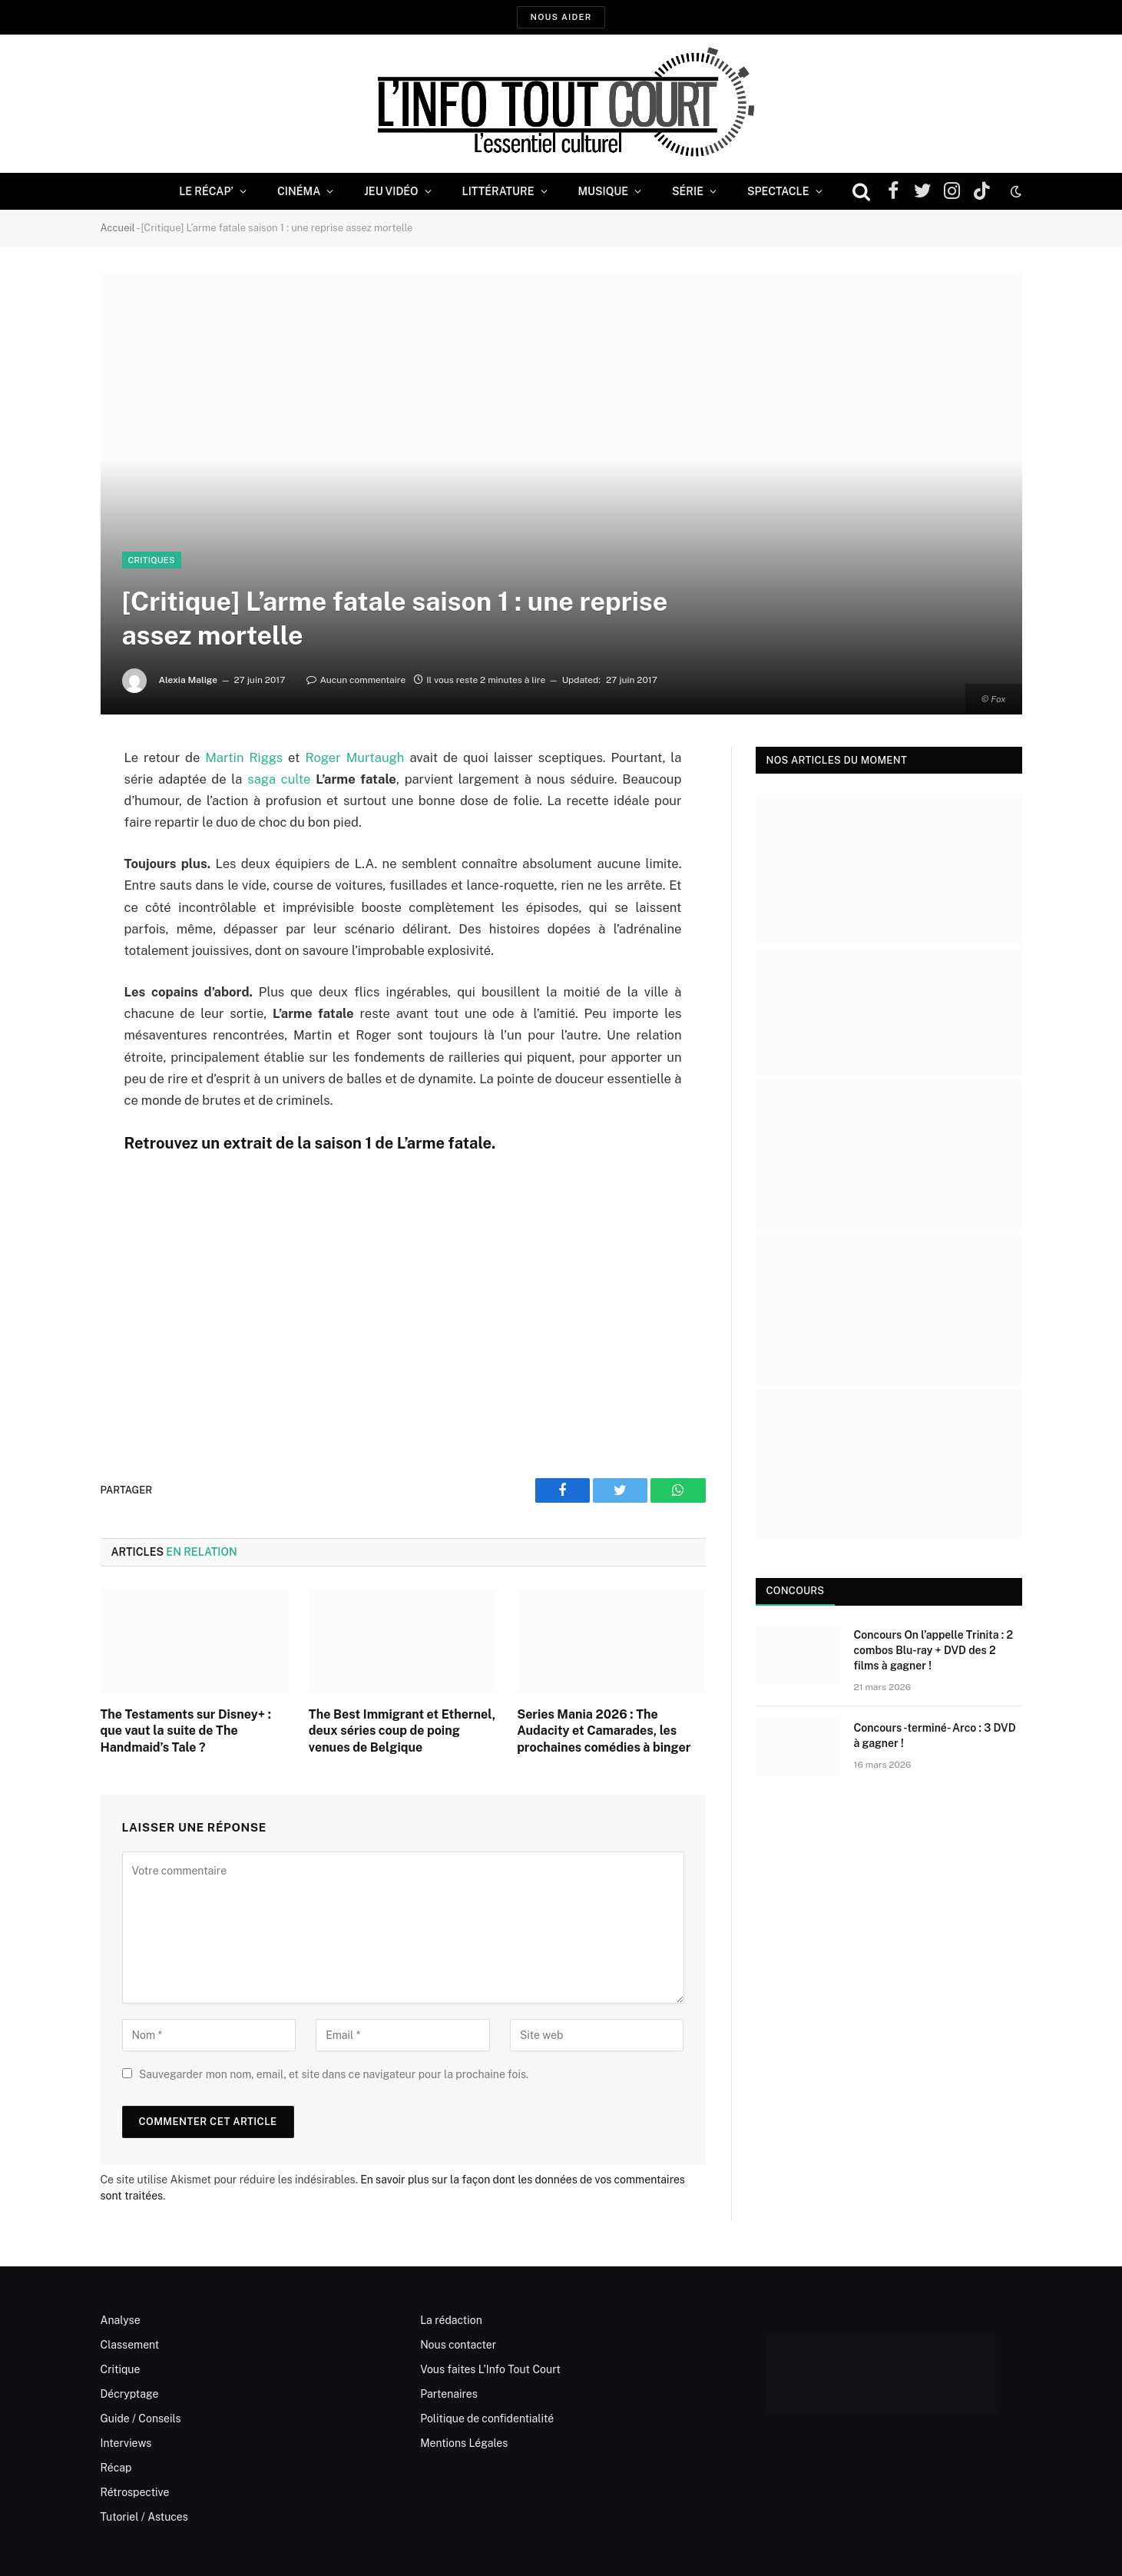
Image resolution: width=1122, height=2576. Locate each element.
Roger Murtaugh (354, 757)
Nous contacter (458, 2345)
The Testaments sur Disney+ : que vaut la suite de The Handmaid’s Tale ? (186, 1731)
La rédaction (451, 2320)
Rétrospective (135, 2492)
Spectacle (778, 191)
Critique (121, 2369)
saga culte (278, 779)
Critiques (151, 560)
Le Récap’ (206, 191)
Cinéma (298, 191)
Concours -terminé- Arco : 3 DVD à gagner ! (935, 1735)
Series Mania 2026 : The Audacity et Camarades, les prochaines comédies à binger (603, 1731)
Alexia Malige (187, 680)
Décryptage (130, 2394)
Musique (603, 191)
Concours (795, 1590)
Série (687, 191)
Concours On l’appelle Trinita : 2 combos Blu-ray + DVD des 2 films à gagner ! (934, 1650)
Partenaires (449, 2394)
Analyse (121, 2320)
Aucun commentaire (355, 680)
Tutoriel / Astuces (144, 2517)
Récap (116, 2468)
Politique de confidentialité (487, 2418)
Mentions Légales (464, 2443)
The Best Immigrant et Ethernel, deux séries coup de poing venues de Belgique (402, 1731)
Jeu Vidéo (391, 191)
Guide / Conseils (141, 2418)
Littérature (498, 191)
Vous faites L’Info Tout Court (490, 2369)
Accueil (118, 228)
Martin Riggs (244, 757)
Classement (130, 2345)
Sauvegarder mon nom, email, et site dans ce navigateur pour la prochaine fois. (333, 2074)
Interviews (126, 2443)
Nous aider (560, 17)
